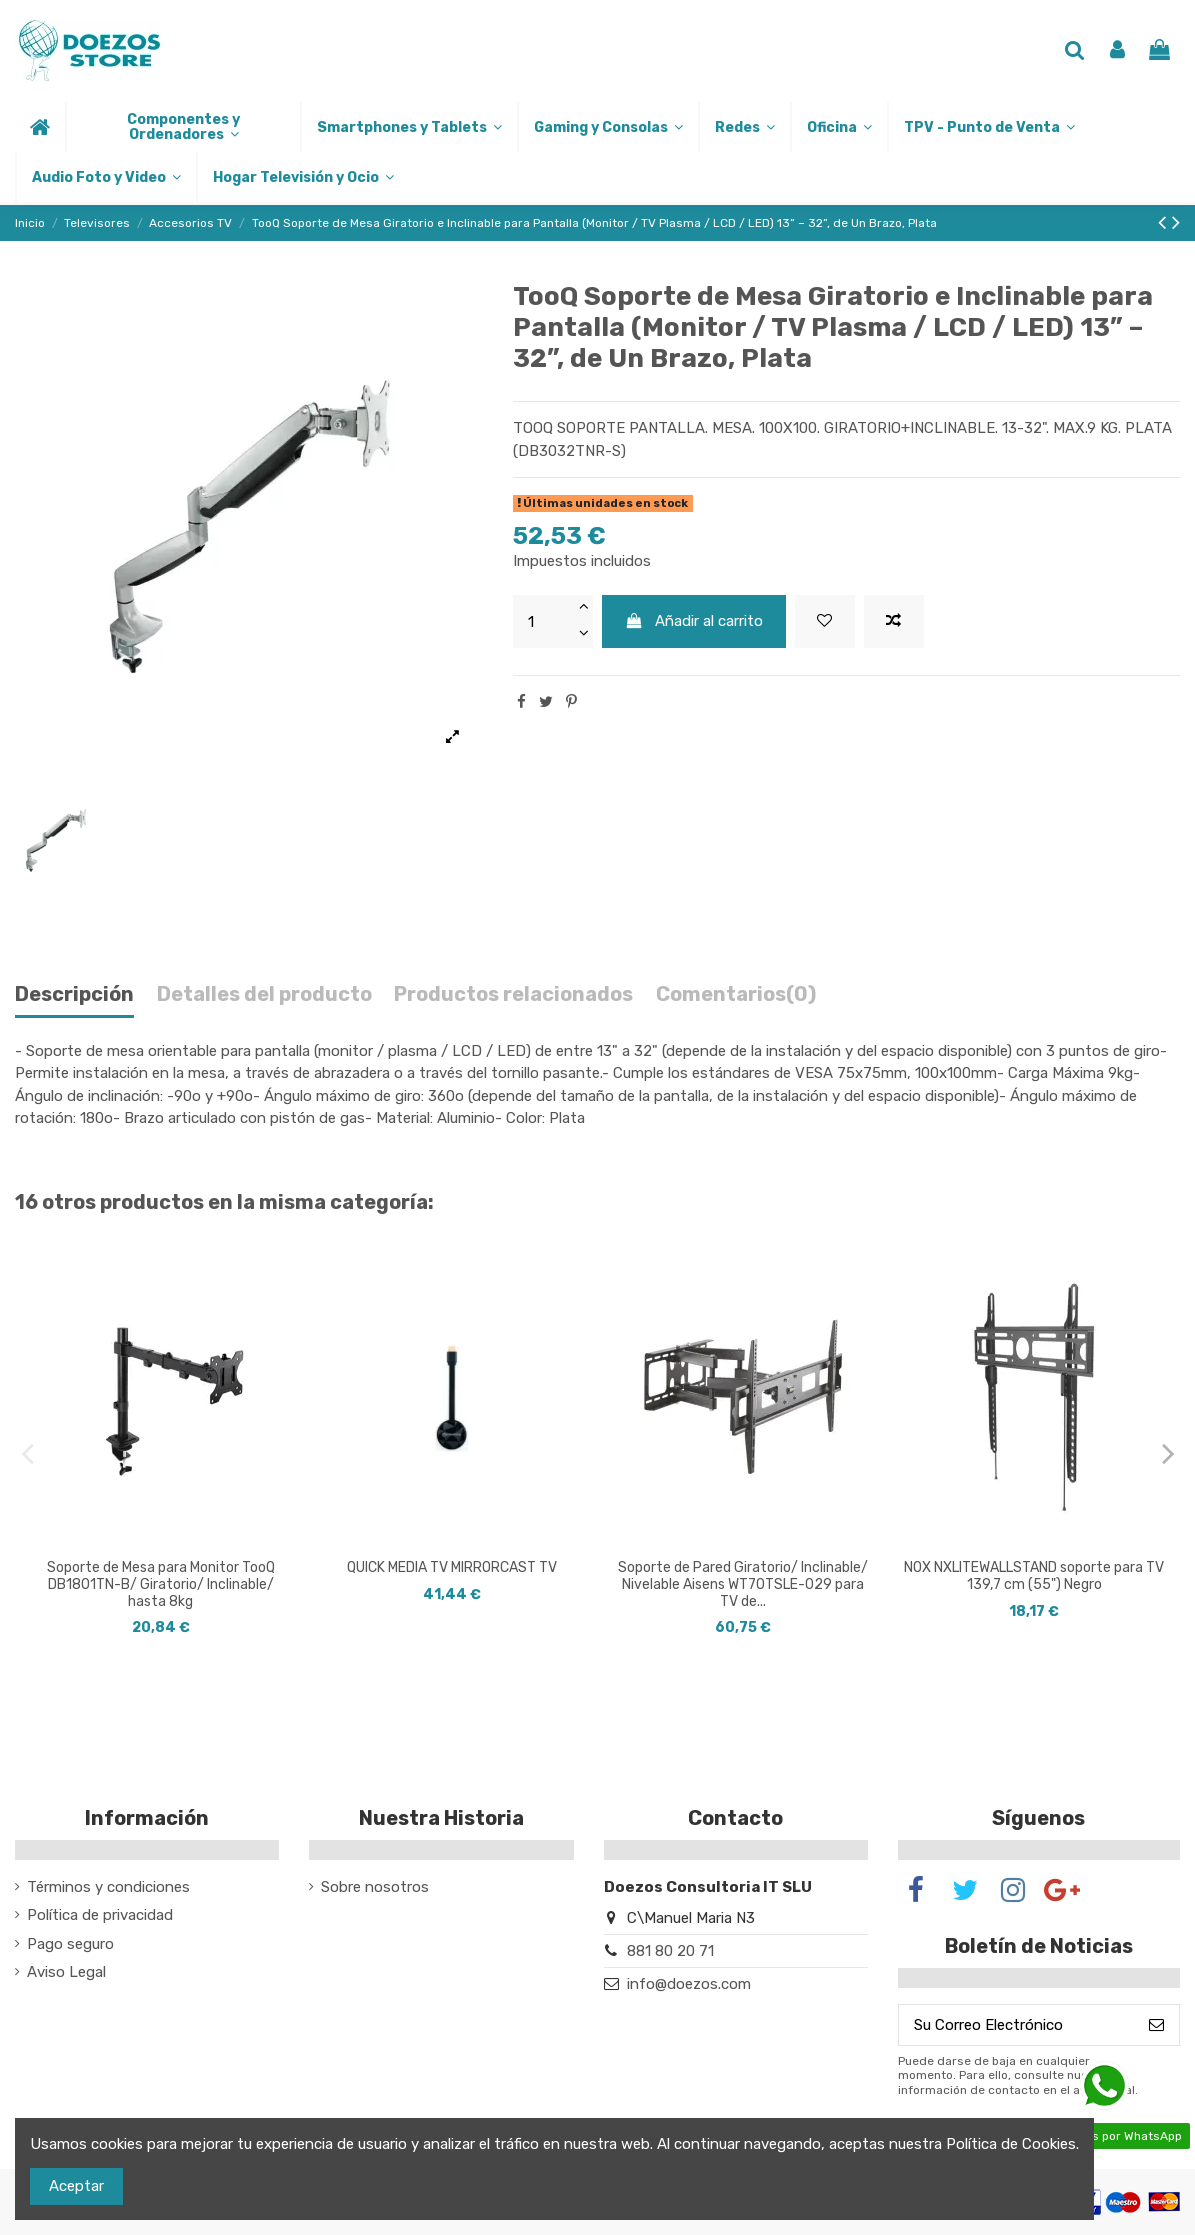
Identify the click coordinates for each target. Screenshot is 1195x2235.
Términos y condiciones (108, 1887)
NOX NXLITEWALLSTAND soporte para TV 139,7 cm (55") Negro (1034, 1576)
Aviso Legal (66, 1972)
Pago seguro (70, 1944)
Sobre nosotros (375, 1887)
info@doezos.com (689, 1984)
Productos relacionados (513, 994)
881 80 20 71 (670, 1951)
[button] (182, 127)
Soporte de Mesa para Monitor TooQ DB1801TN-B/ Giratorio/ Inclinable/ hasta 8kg (161, 1584)
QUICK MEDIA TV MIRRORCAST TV (452, 1567)
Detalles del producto (264, 994)
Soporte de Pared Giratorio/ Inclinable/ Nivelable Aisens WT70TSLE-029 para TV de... (743, 1584)
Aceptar (76, 2186)
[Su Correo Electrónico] (1016, 2025)
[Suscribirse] (1156, 2025)
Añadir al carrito (693, 621)
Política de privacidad (100, 1915)
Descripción (74, 994)
